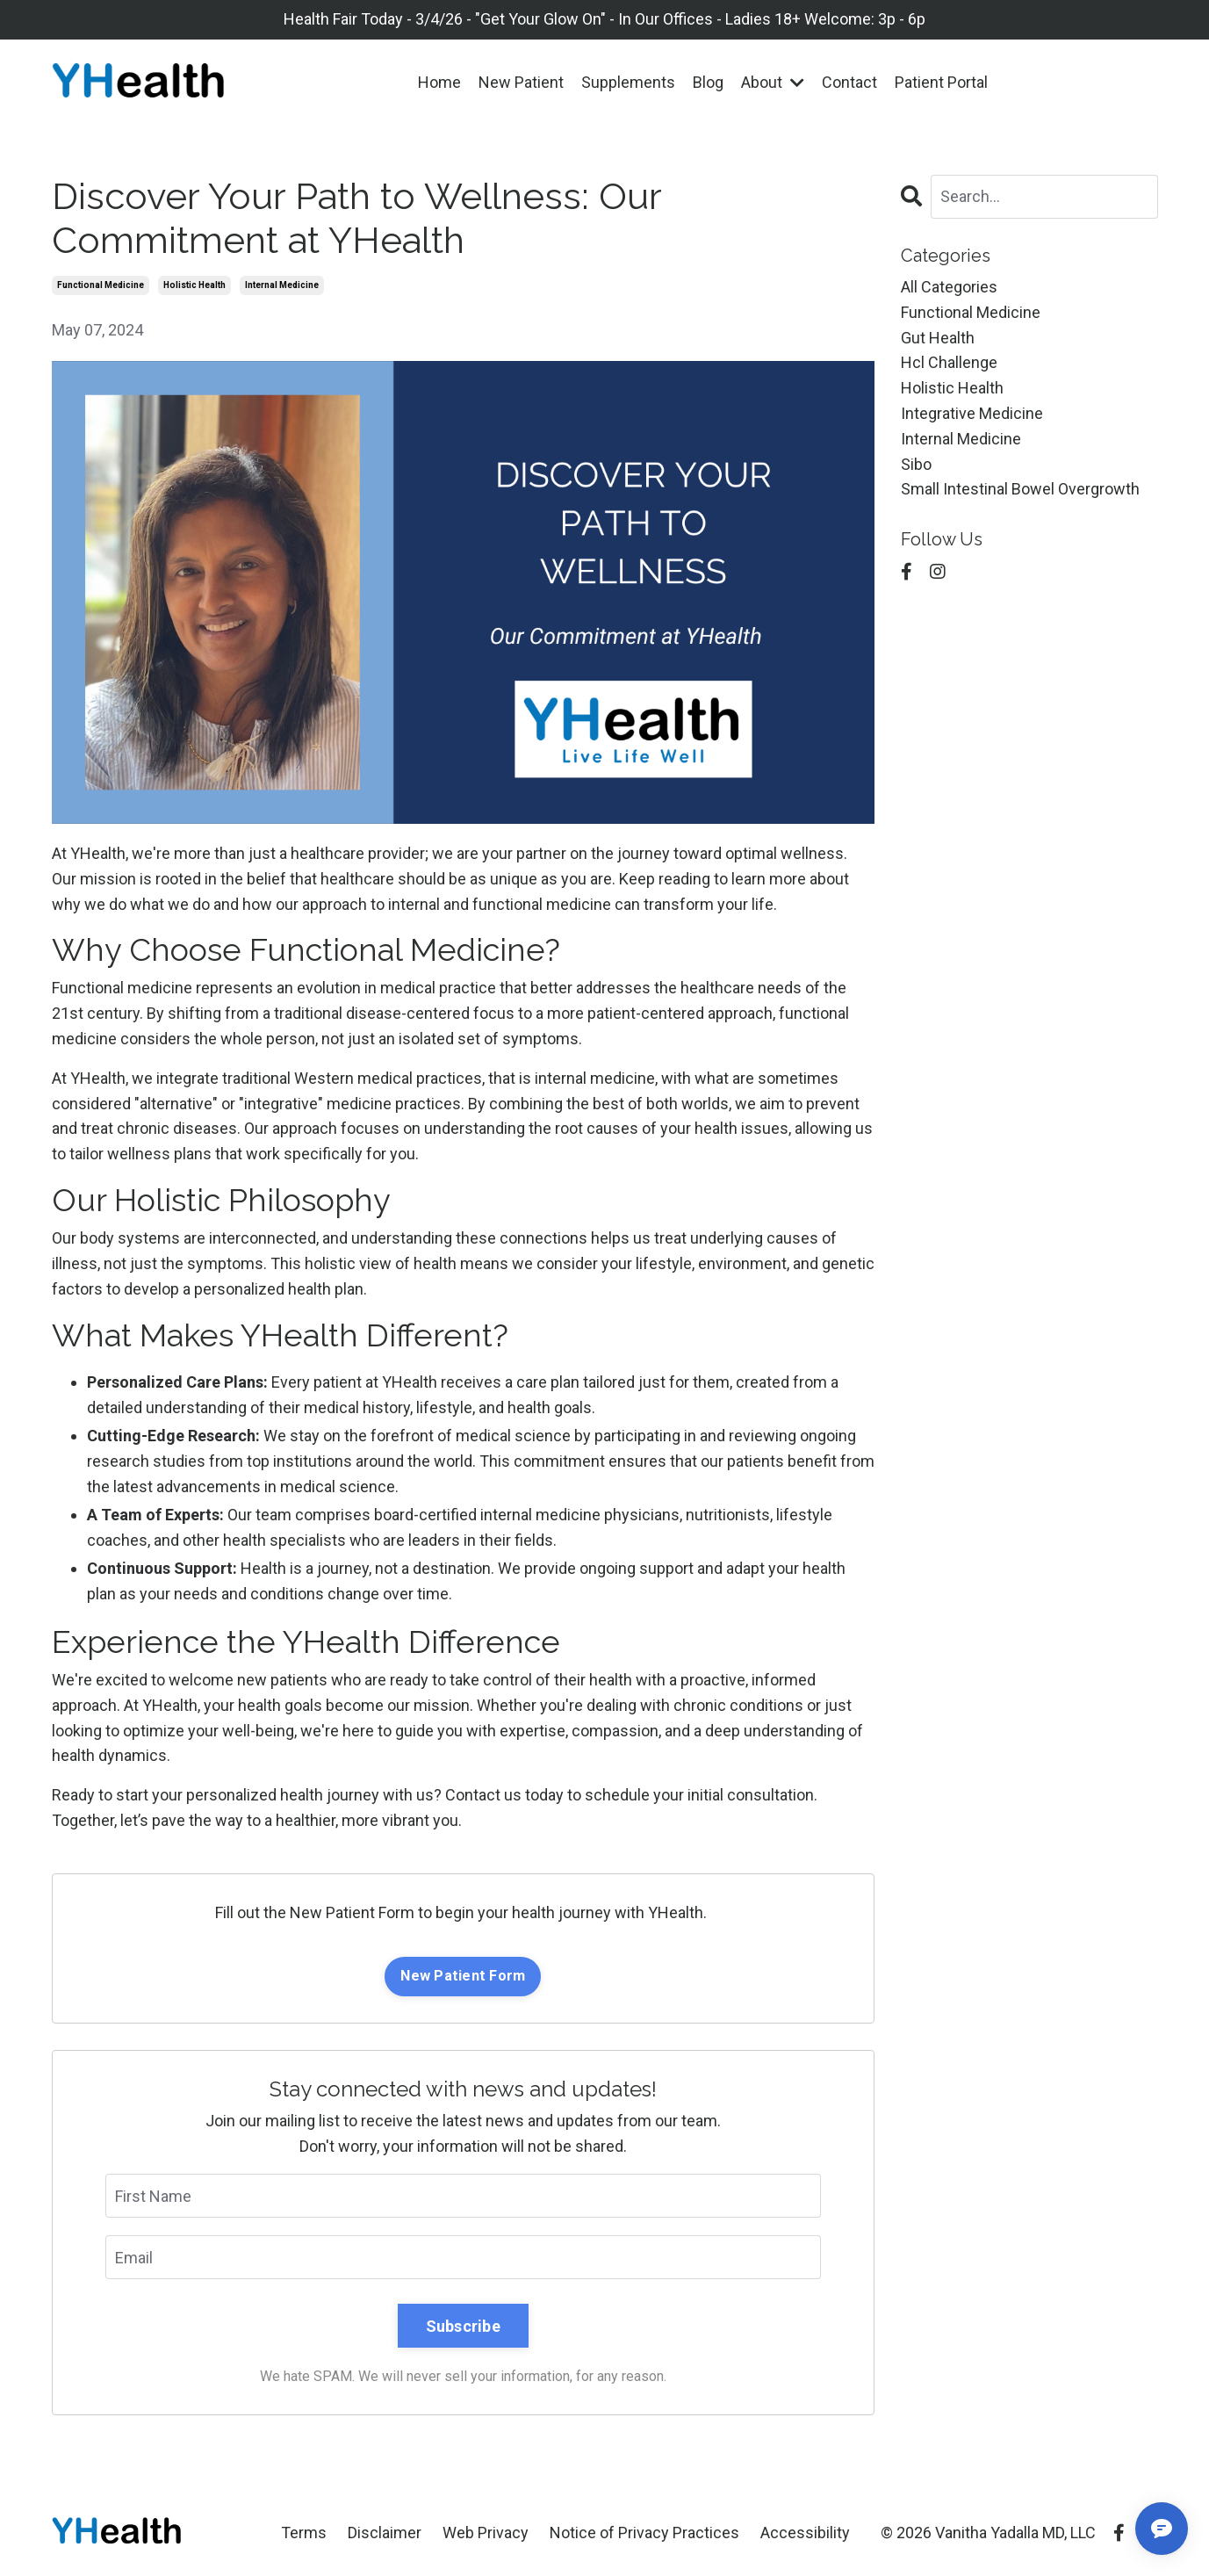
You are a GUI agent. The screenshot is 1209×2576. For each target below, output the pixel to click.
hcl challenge (949, 362)
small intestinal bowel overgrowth (1020, 489)
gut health (938, 337)
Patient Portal (941, 82)
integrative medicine (972, 413)
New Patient (521, 82)
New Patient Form (462, 1975)
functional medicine (100, 285)
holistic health (194, 285)
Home (439, 82)
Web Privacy (486, 2532)
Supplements (628, 82)
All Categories (949, 287)
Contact (849, 82)
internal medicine (282, 285)
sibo (916, 464)
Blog (708, 82)
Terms (304, 2532)
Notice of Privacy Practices (644, 2532)
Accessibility (805, 2532)
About (772, 82)
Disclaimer (384, 2532)
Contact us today (504, 1795)
